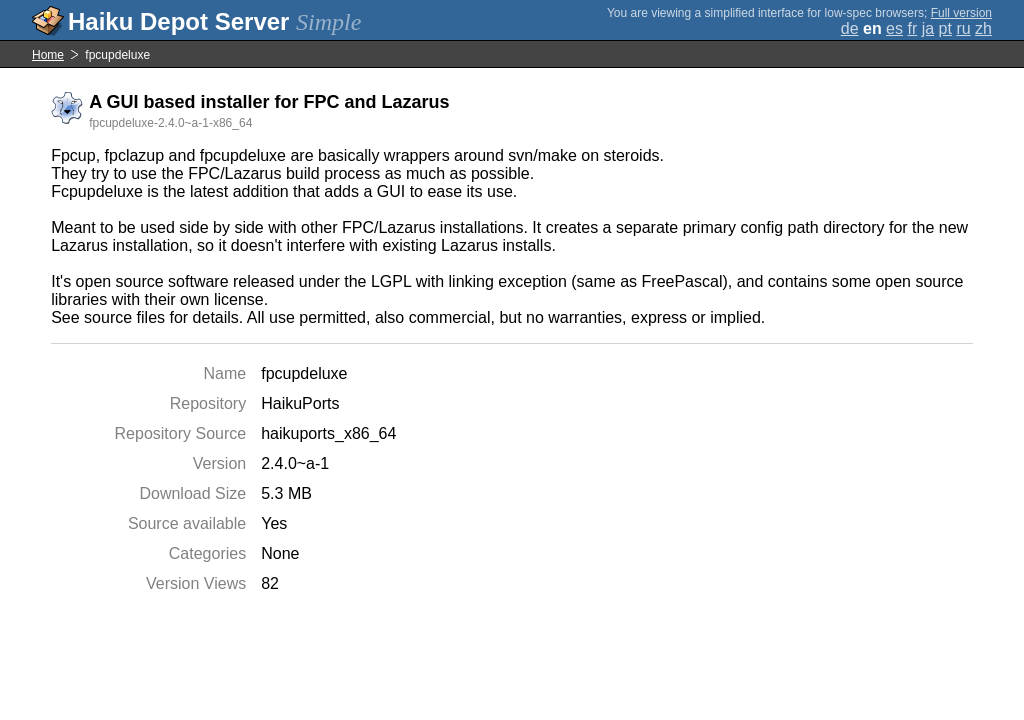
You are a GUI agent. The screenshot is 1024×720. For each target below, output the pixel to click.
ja (928, 28)
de (850, 28)
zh (983, 28)
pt (945, 28)
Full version (961, 13)
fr (912, 28)
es (894, 28)
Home (48, 55)
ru (963, 28)
